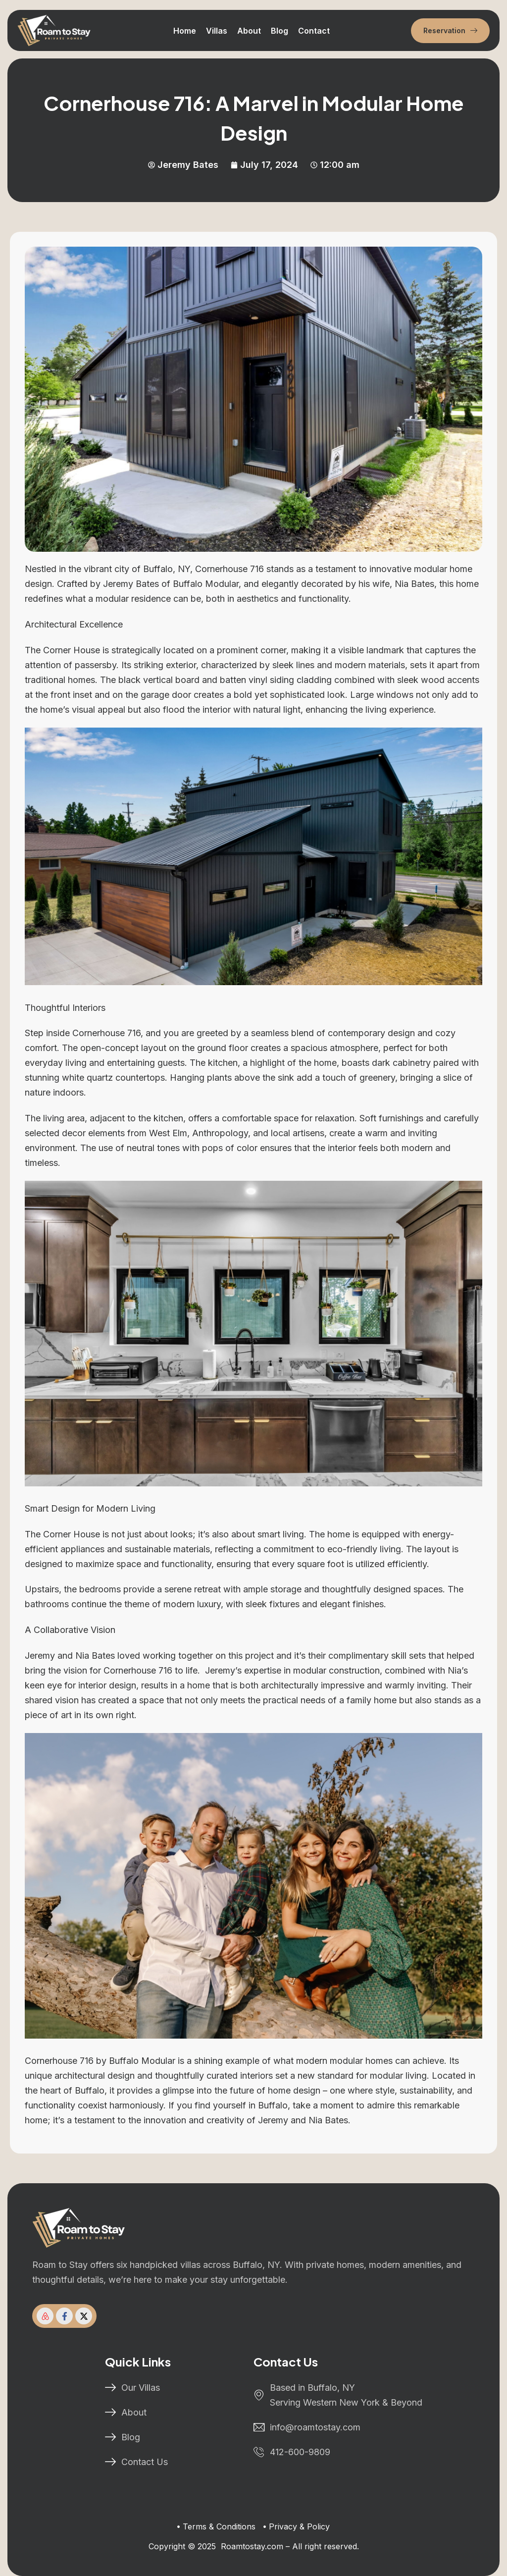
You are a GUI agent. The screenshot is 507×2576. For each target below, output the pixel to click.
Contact (314, 31)
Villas (216, 31)
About (249, 31)
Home (184, 31)
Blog (279, 31)
